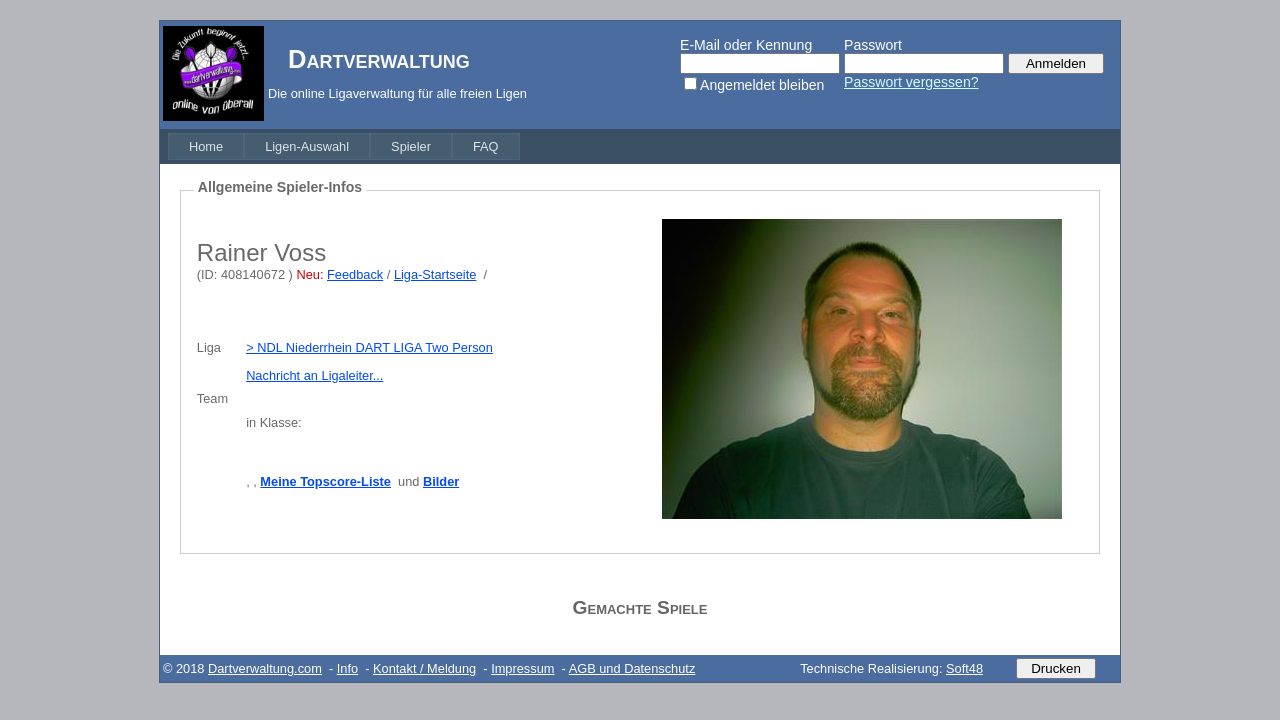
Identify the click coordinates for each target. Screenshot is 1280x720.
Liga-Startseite (435, 274)
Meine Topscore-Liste (325, 481)
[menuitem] (206, 146)
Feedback (355, 274)
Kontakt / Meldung (424, 668)
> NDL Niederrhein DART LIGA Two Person (369, 347)
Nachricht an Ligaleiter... (314, 375)
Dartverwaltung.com (265, 668)
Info (347, 668)
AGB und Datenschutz (632, 668)
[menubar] (344, 146)
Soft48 (964, 668)
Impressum (522, 668)
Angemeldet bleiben (762, 85)
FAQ (486, 146)
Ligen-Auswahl (307, 146)
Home (206, 146)
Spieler (411, 146)
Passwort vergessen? (911, 82)
